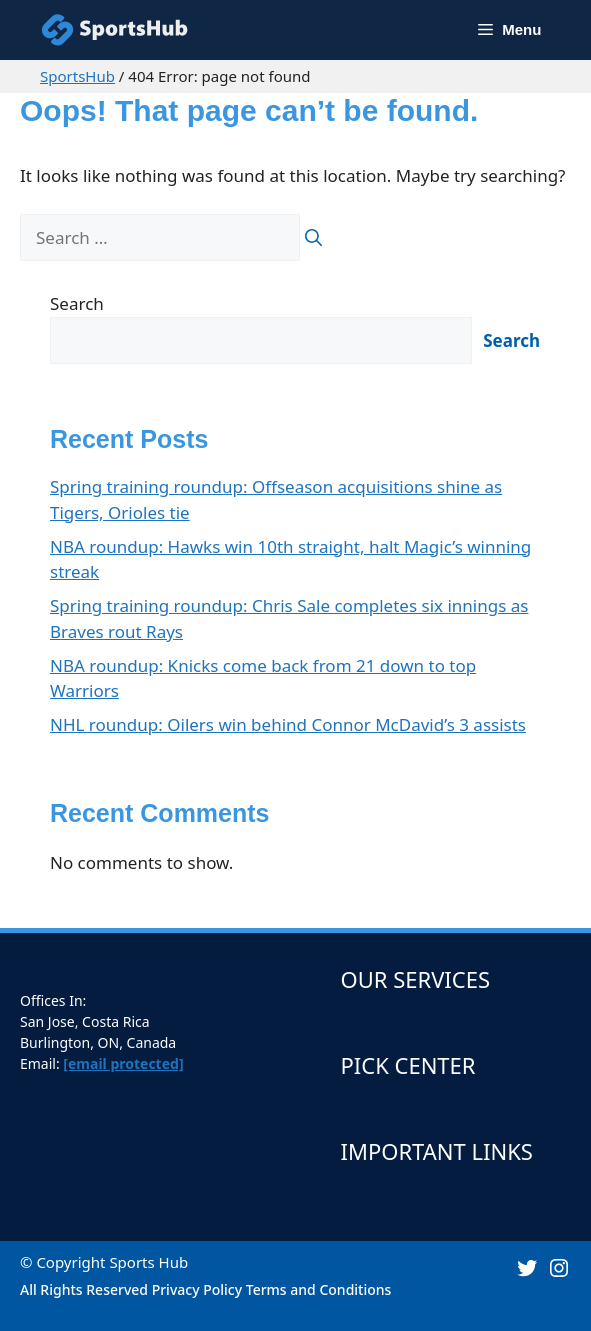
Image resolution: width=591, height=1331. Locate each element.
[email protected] (123, 1063)
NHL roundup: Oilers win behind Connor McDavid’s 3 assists (288, 724)
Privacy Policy (197, 1289)
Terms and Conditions (319, 1289)
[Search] (313, 238)
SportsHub (77, 76)
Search (77, 303)
